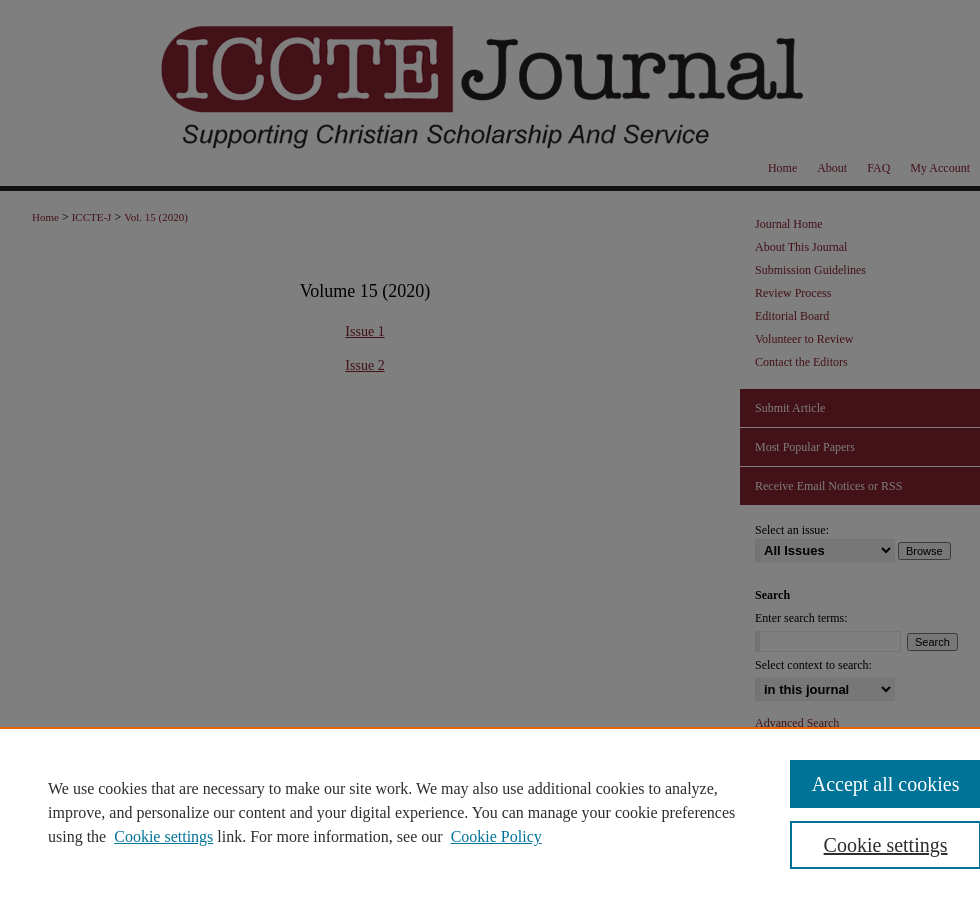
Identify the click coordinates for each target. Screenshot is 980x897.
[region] (490, 812)
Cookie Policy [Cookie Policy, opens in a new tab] (496, 836)
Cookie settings (163, 836)
